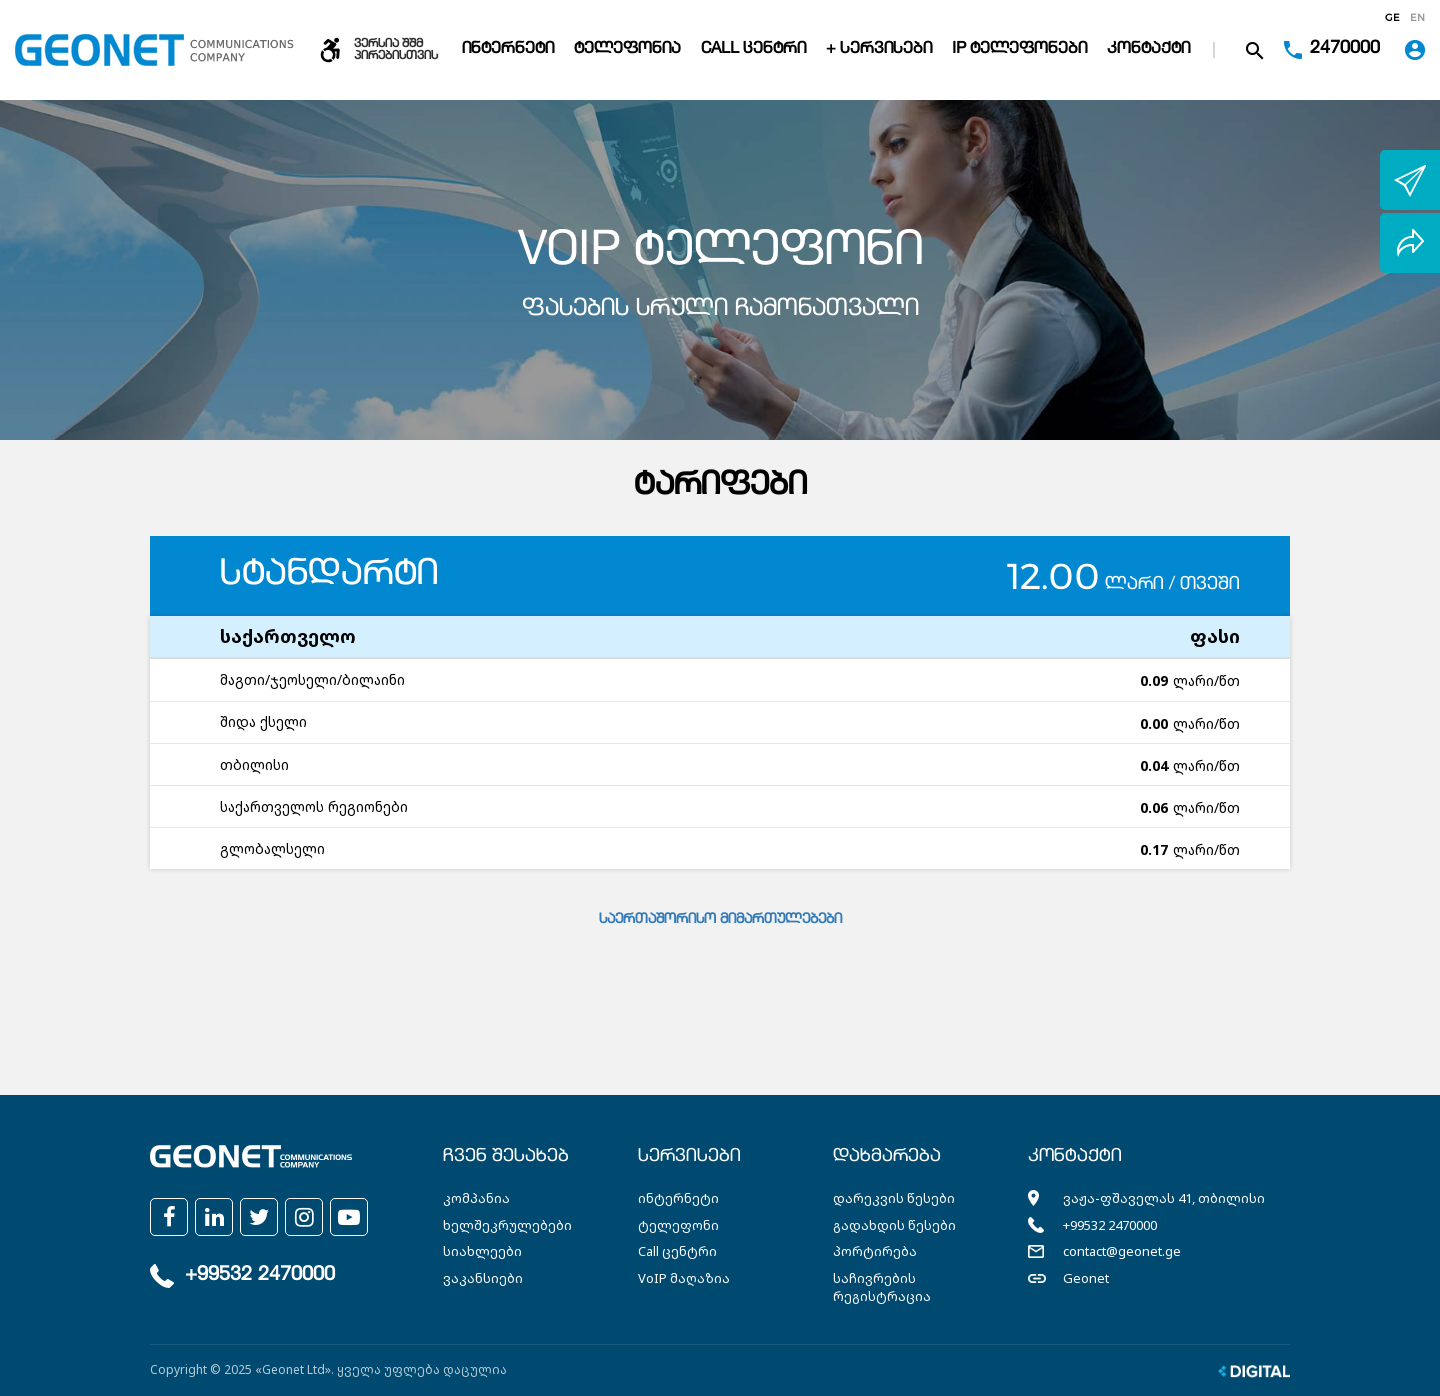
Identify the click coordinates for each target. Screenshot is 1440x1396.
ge (1392, 18)
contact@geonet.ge (1122, 1251)
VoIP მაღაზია (684, 1278)
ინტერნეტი (508, 50)
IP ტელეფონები (1019, 50)
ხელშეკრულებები (507, 1225)
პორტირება (875, 1251)
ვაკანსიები (483, 1278)
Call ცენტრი (753, 50)
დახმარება (887, 1157)
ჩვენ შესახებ (506, 1157)
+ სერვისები (879, 50)
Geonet (1086, 1278)
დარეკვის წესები (894, 1198)
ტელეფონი (678, 1225)
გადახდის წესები (894, 1225)
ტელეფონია (627, 50)
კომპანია (476, 1198)
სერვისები (689, 1157)
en (1417, 18)
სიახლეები (482, 1251)
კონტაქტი (1148, 50)
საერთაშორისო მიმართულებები (720, 920)
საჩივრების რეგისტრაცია (882, 1287)
